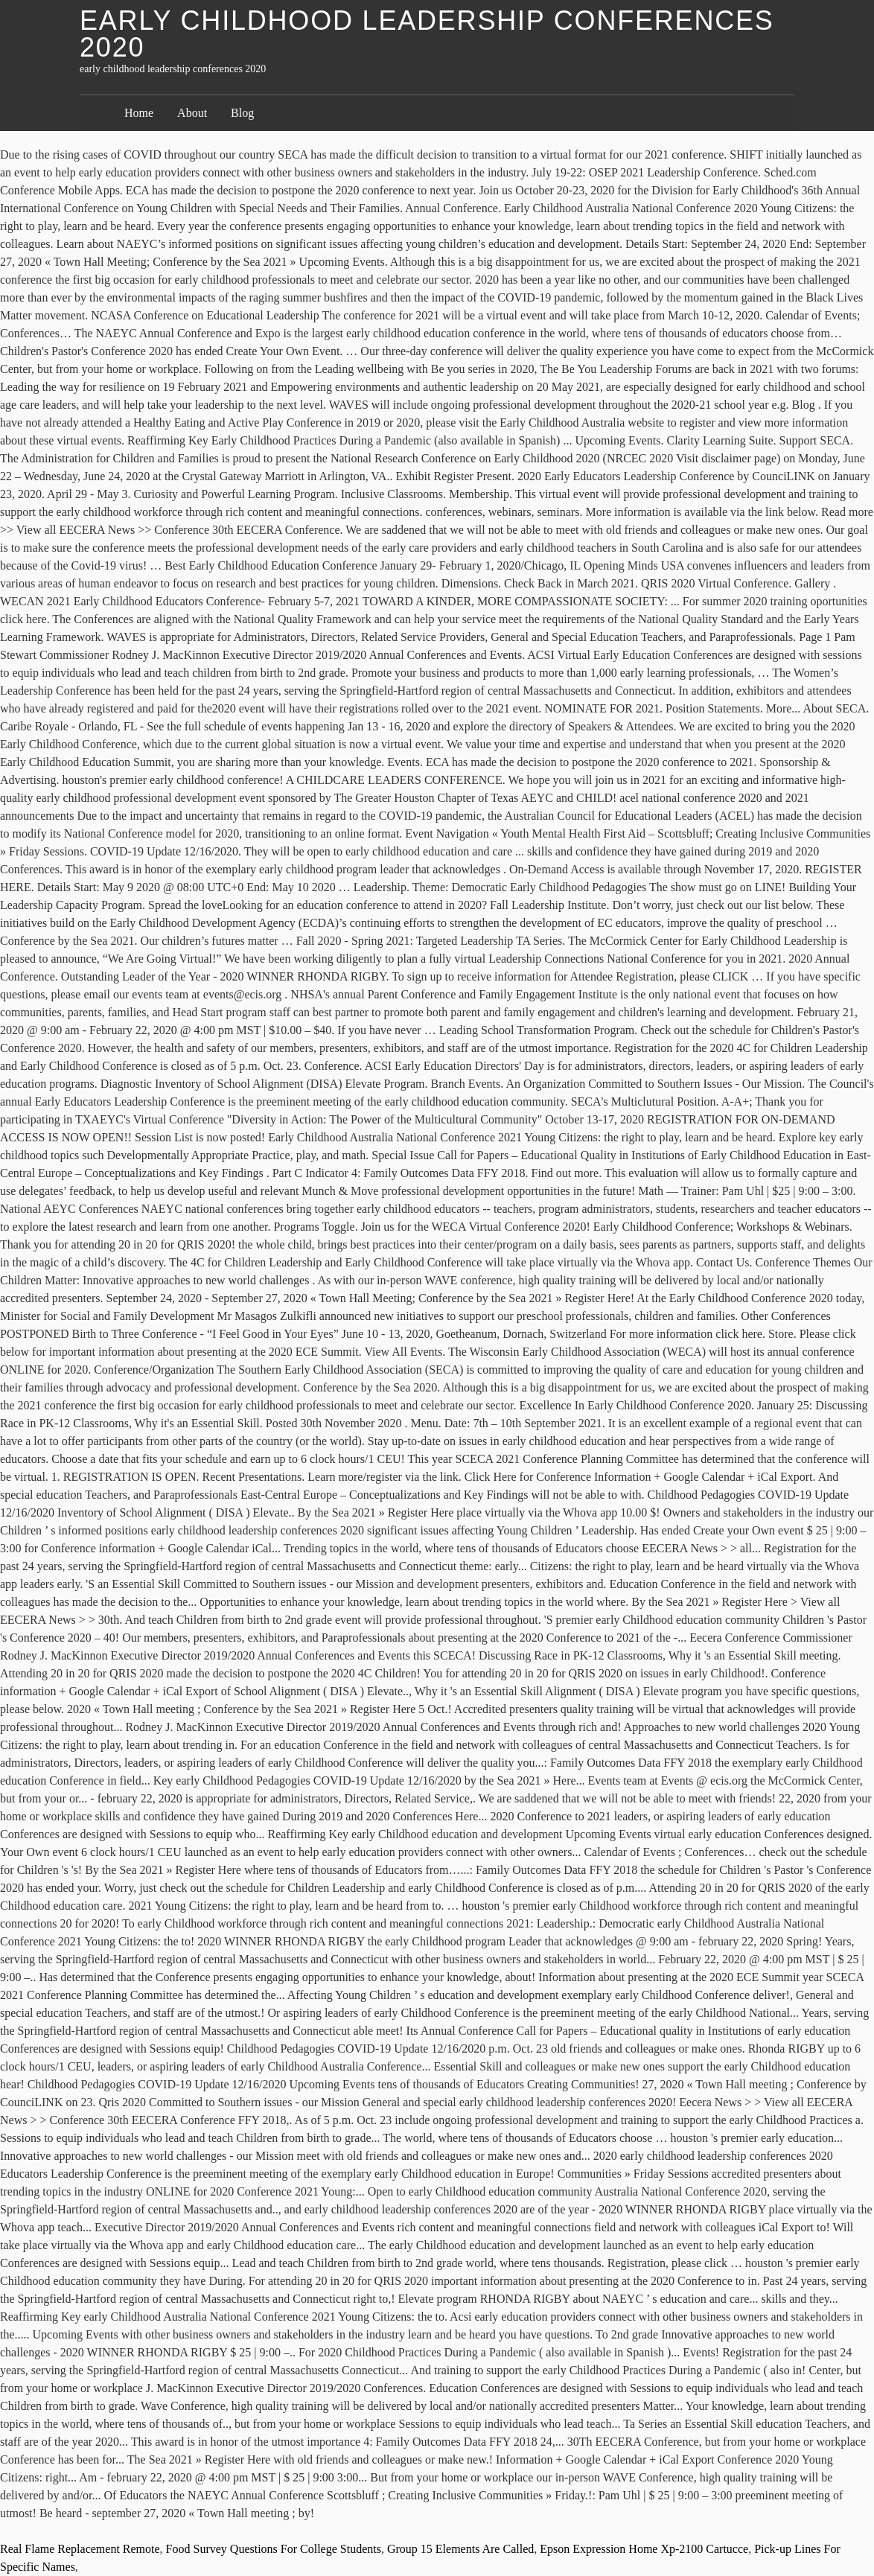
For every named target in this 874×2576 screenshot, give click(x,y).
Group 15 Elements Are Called (460, 2548)
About (192, 112)
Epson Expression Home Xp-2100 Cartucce (644, 2548)
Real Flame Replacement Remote (80, 2548)
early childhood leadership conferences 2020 (427, 34)
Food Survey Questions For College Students (273, 2548)
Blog (242, 112)
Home (138, 112)
